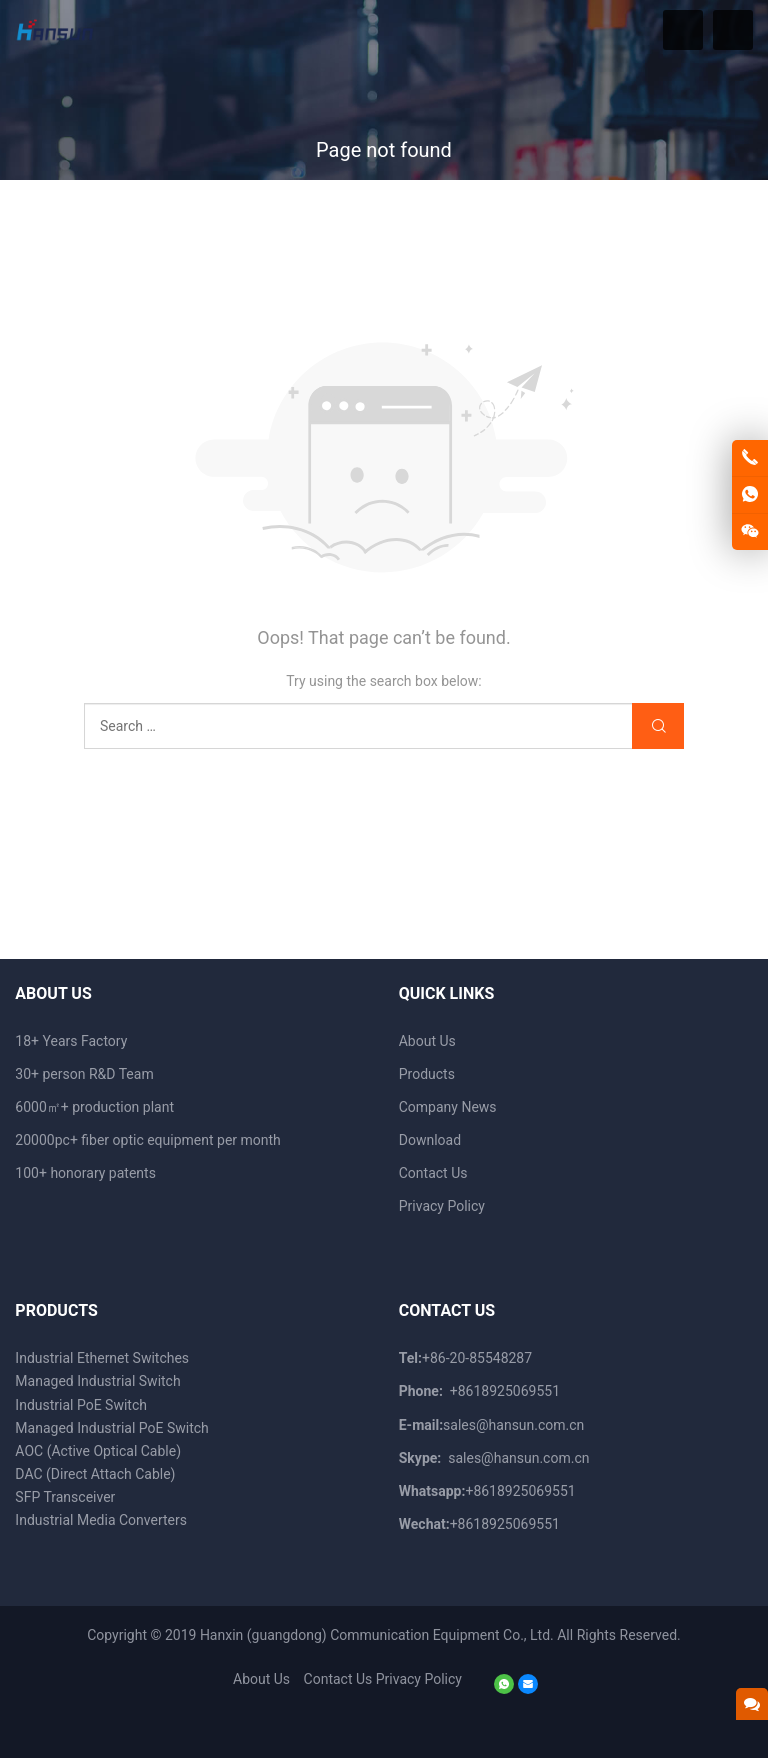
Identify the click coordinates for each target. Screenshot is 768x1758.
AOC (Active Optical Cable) (98, 1451)
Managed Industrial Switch (97, 1381)
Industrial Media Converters (101, 1520)
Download (430, 1140)
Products (427, 1074)
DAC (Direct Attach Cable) (95, 1474)
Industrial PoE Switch (81, 1405)
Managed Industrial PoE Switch (111, 1428)
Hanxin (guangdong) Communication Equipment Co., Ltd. (377, 1635)
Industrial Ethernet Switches (102, 1358)
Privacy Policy (442, 1206)
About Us (427, 1041)
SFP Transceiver (65, 1497)
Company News (448, 1107)
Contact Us (433, 1173)
